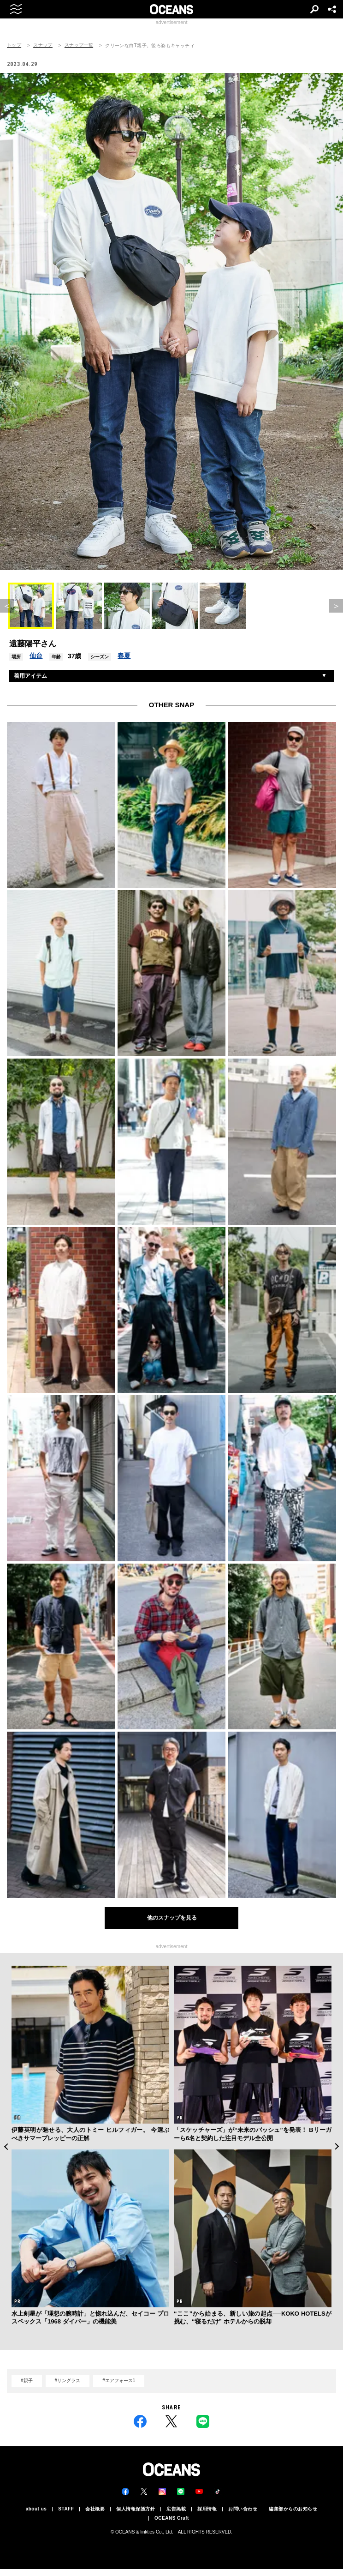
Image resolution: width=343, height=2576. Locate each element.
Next (337, 2146)
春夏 (124, 655)
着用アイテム (30, 676)
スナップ (43, 45)
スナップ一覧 (79, 45)
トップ (14, 45)
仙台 (36, 655)
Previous (6, 2146)
